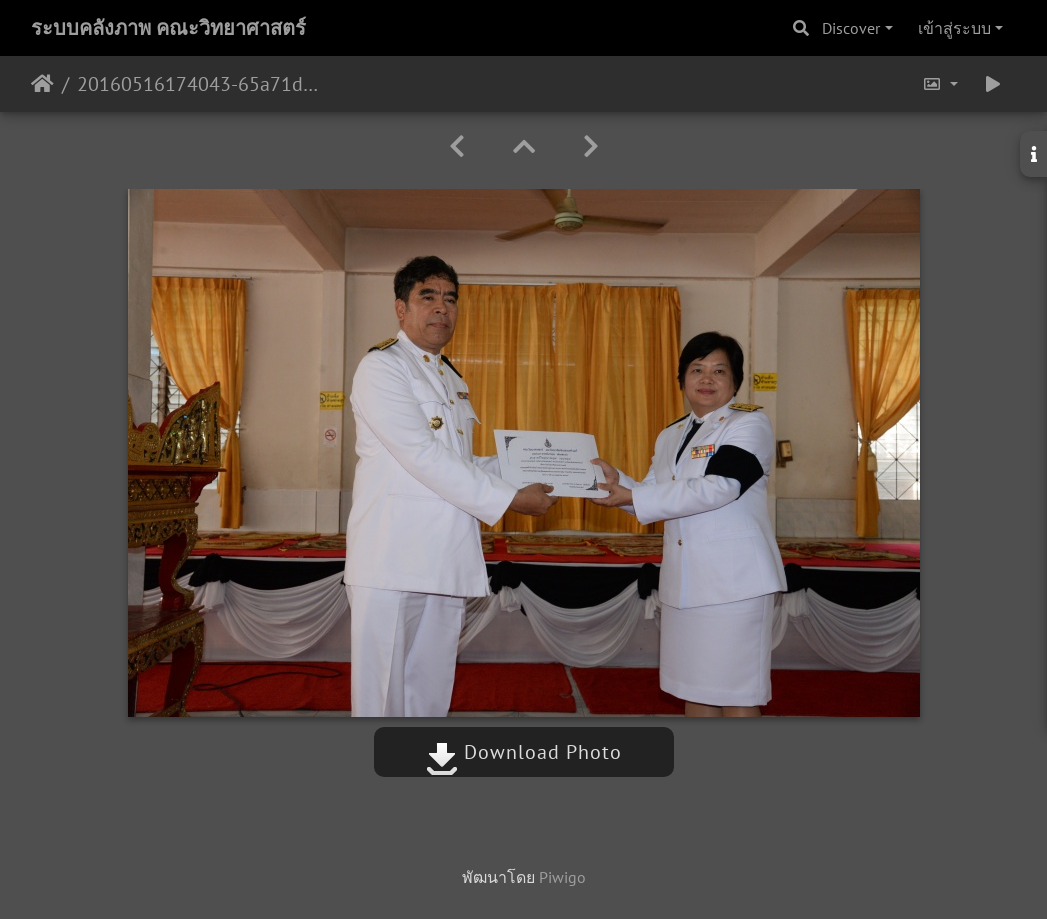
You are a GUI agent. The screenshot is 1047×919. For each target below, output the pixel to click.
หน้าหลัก (42, 84)
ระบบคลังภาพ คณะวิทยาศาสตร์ (168, 28)
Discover (851, 28)
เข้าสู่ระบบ (954, 28)
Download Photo (524, 752)
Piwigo (562, 877)
